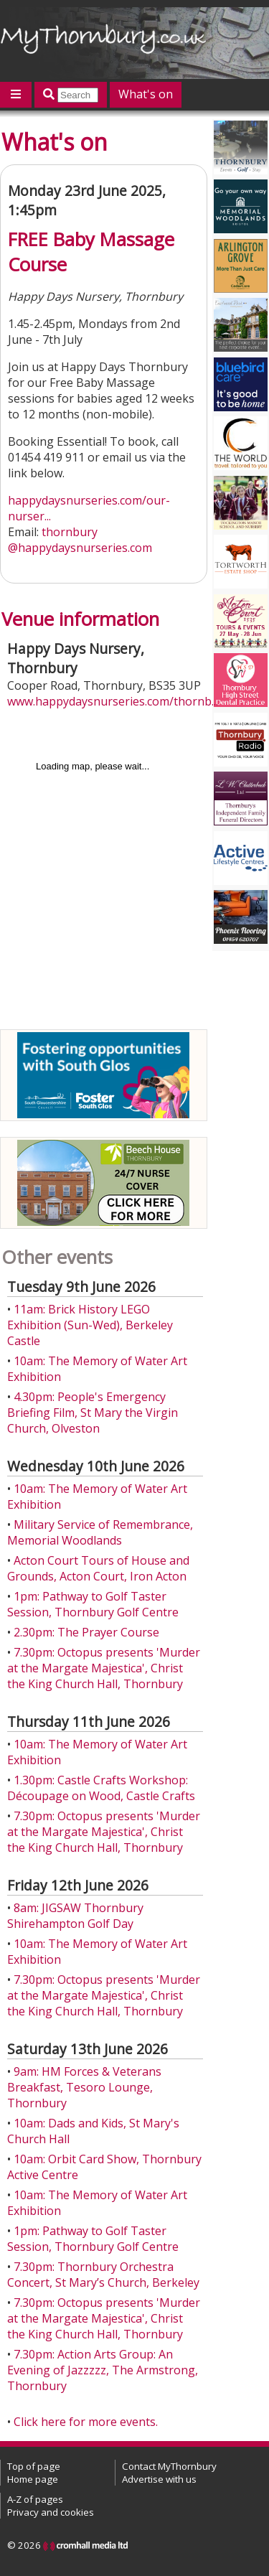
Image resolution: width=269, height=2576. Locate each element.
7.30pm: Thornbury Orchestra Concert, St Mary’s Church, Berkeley (103, 2274)
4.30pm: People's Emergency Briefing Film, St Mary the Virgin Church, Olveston (92, 1412)
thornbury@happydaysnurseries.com (80, 540)
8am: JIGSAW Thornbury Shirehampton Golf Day (75, 1915)
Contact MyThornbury (169, 2466)
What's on (145, 94)
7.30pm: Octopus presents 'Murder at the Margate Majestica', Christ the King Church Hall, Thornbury (103, 1668)
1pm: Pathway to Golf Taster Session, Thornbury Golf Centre (93, 1604)
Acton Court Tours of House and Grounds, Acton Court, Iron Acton (98, 1568)
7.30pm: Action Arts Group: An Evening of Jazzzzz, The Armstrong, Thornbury (102, 2370)
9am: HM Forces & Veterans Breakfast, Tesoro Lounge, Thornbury (84, 2087)
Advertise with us (159, 2479)
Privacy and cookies (50, 2512)
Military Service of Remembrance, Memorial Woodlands (100, 1532)
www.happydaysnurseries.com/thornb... (112, 701)
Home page (32, 2479)
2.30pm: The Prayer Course (86, 1632)
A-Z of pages (35, 2499)
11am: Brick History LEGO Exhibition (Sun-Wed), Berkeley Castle (90, 1325)
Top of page (33, 2466)
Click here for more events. (86, 2422)
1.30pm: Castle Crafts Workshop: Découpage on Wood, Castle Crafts (101, 1788)
